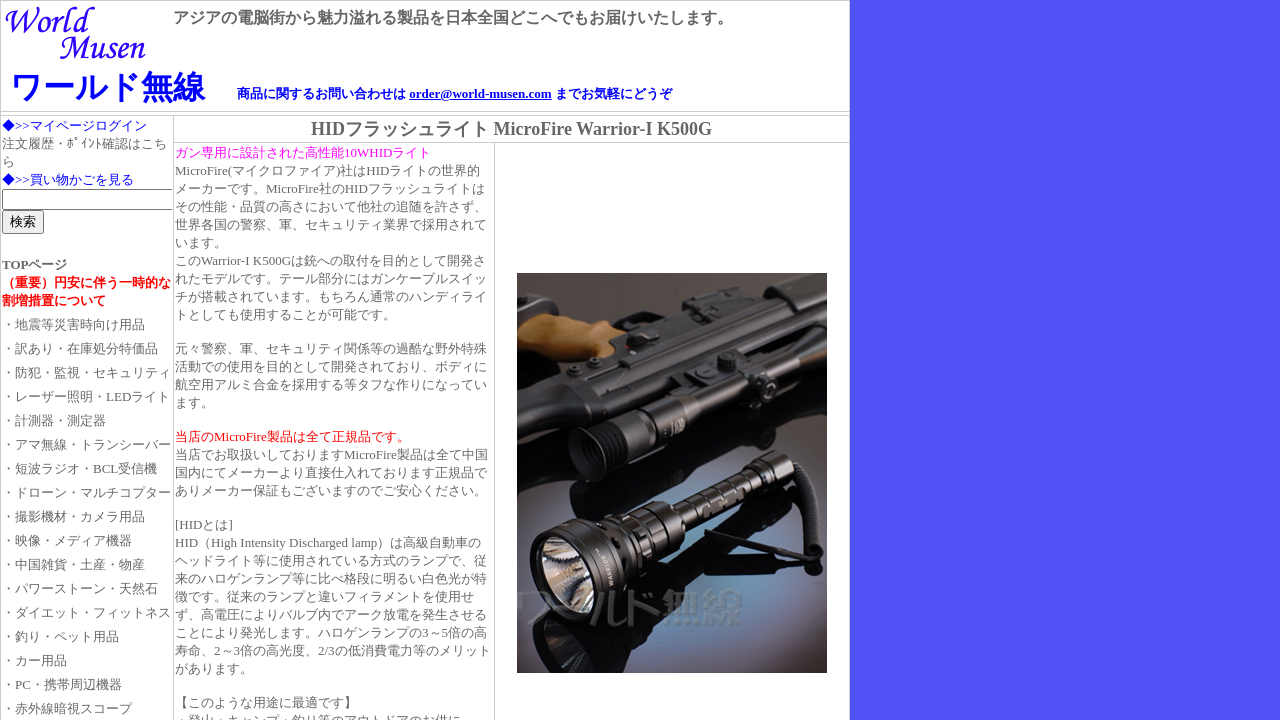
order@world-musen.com (480, 93)
